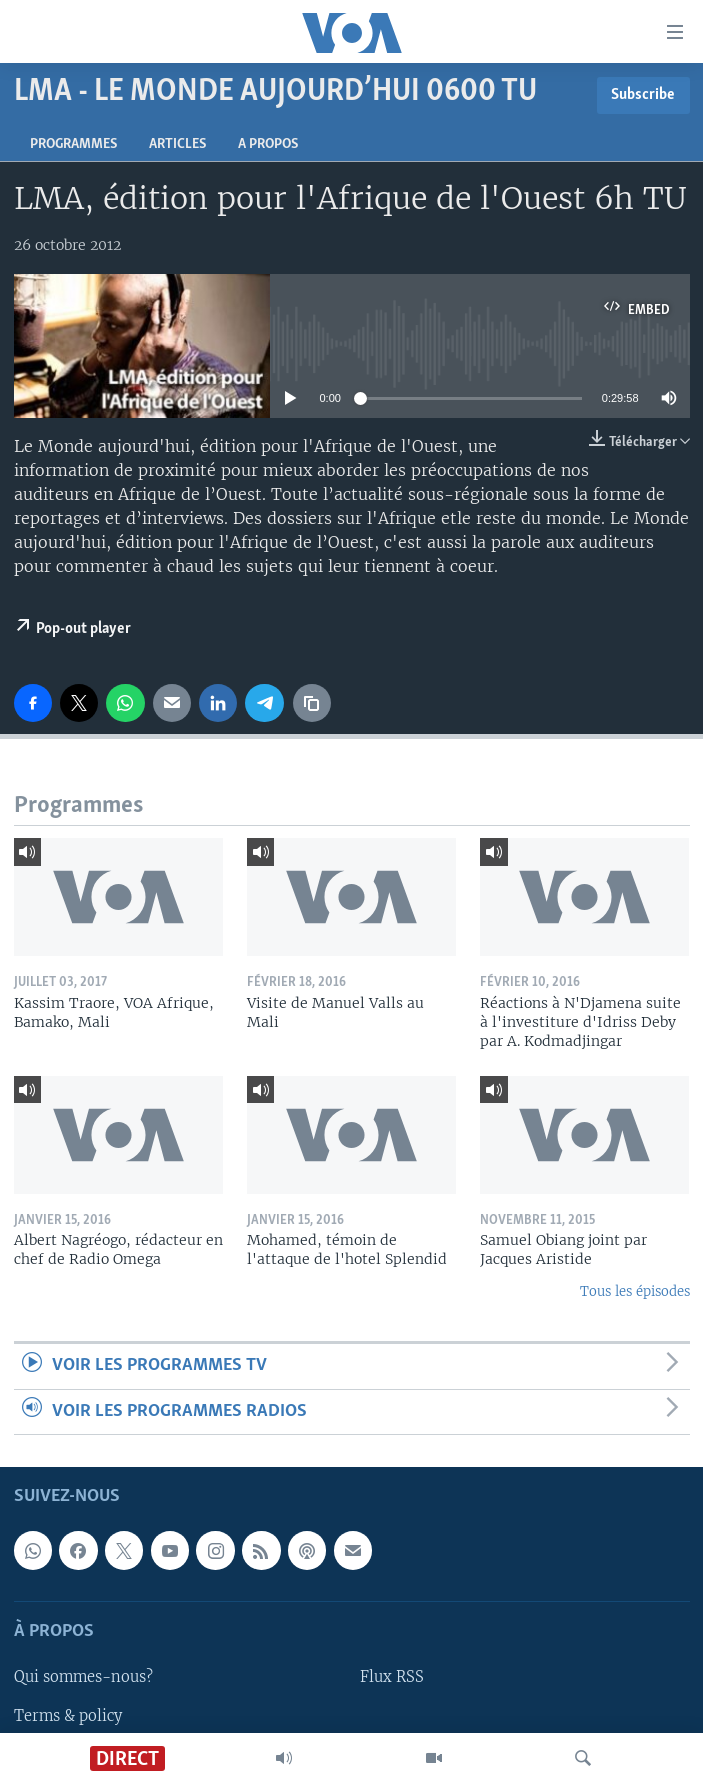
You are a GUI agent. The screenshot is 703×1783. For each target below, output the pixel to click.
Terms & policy (68, 1716)
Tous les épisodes (635, 1291)
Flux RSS (392, 1678)
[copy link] (312, 703)
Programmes (73, 144)
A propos (268, 144)
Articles (177, 144)
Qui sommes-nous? (83, 1678)
